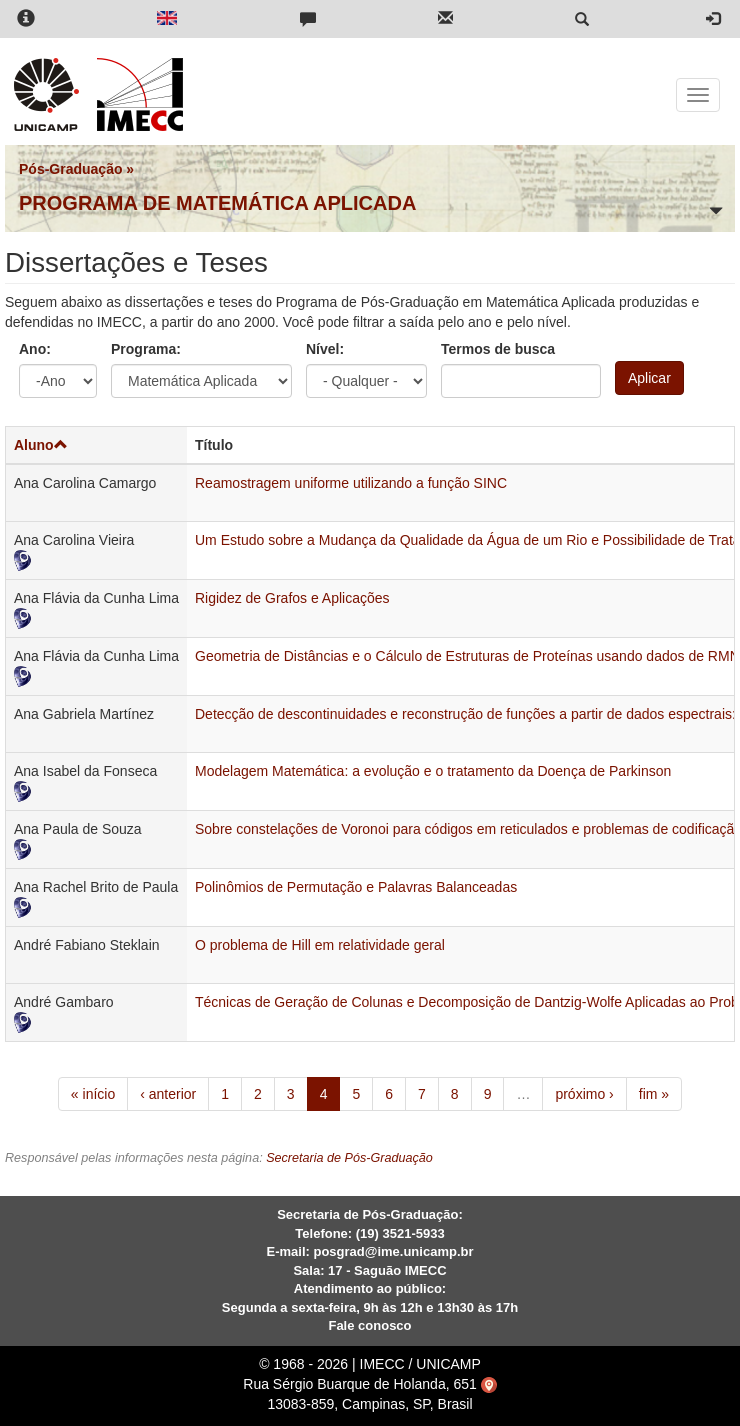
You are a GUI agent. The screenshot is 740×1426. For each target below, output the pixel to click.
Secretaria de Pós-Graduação (349, 1158)
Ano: (35, 349)
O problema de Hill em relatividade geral (320, 945)
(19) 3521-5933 (400, 1233)
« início (93, 1094)
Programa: (146, 349)
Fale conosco (369, 1325)
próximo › (584, 1094)
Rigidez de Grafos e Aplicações (292, 598)
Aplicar (649, 378)
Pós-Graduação (70, 169)
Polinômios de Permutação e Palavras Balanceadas (356, 887)
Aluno (41, 445)
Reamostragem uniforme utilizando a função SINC (351, 483)
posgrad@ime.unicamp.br (393, 1251)
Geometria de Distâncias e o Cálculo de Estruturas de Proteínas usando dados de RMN (467, 656)
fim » (654, 1094)
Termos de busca (498, 349)
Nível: (325, 349)
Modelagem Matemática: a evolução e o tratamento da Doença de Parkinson (433, 771)
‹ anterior (168, 1094)
